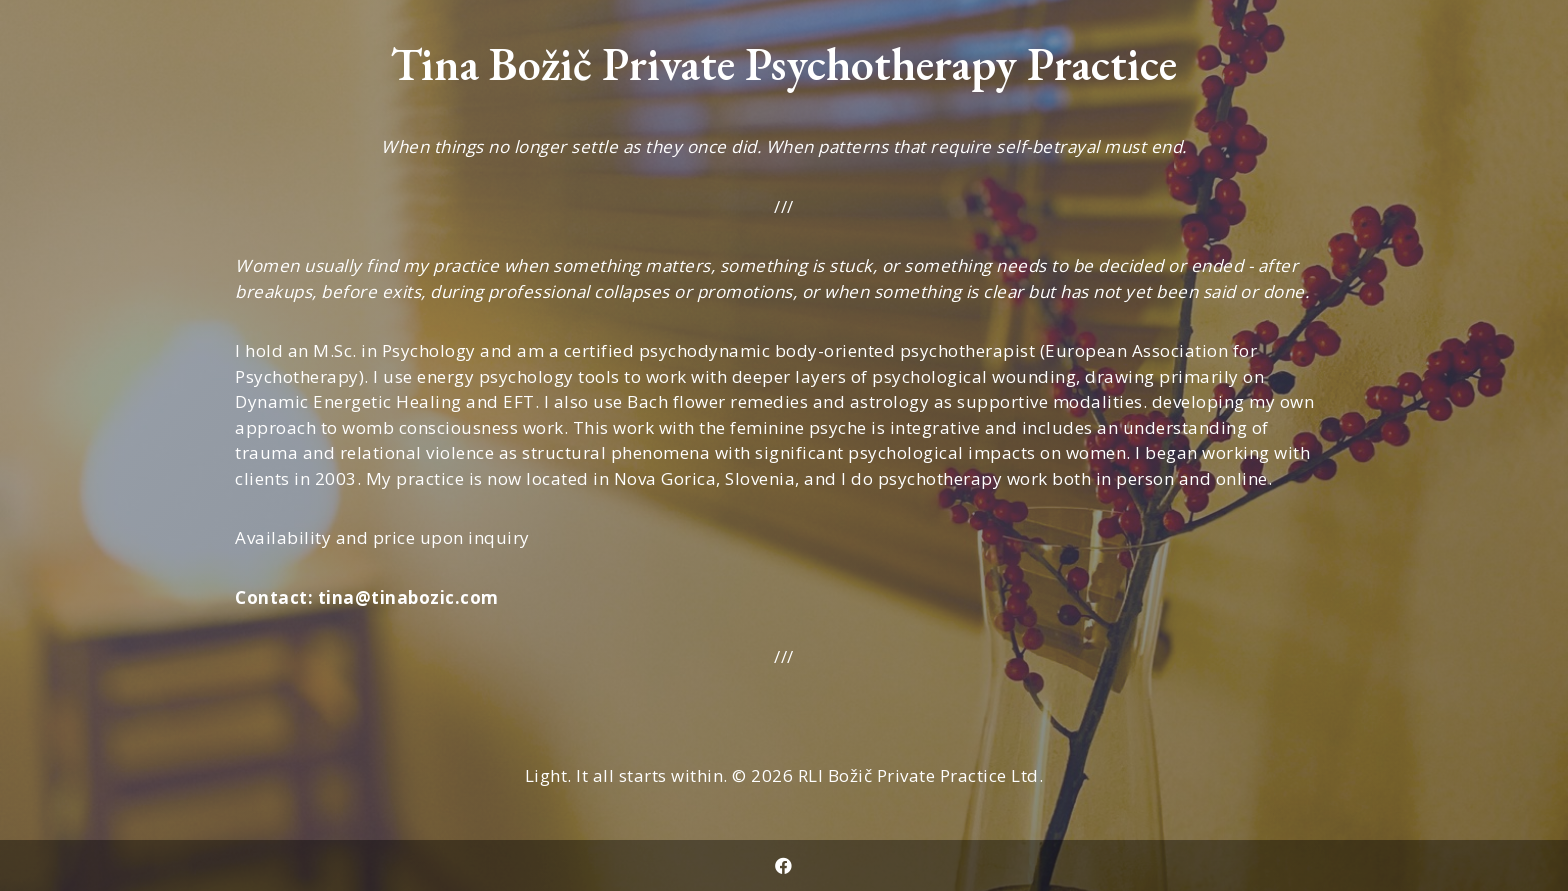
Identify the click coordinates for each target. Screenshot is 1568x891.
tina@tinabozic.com (408, 597)
